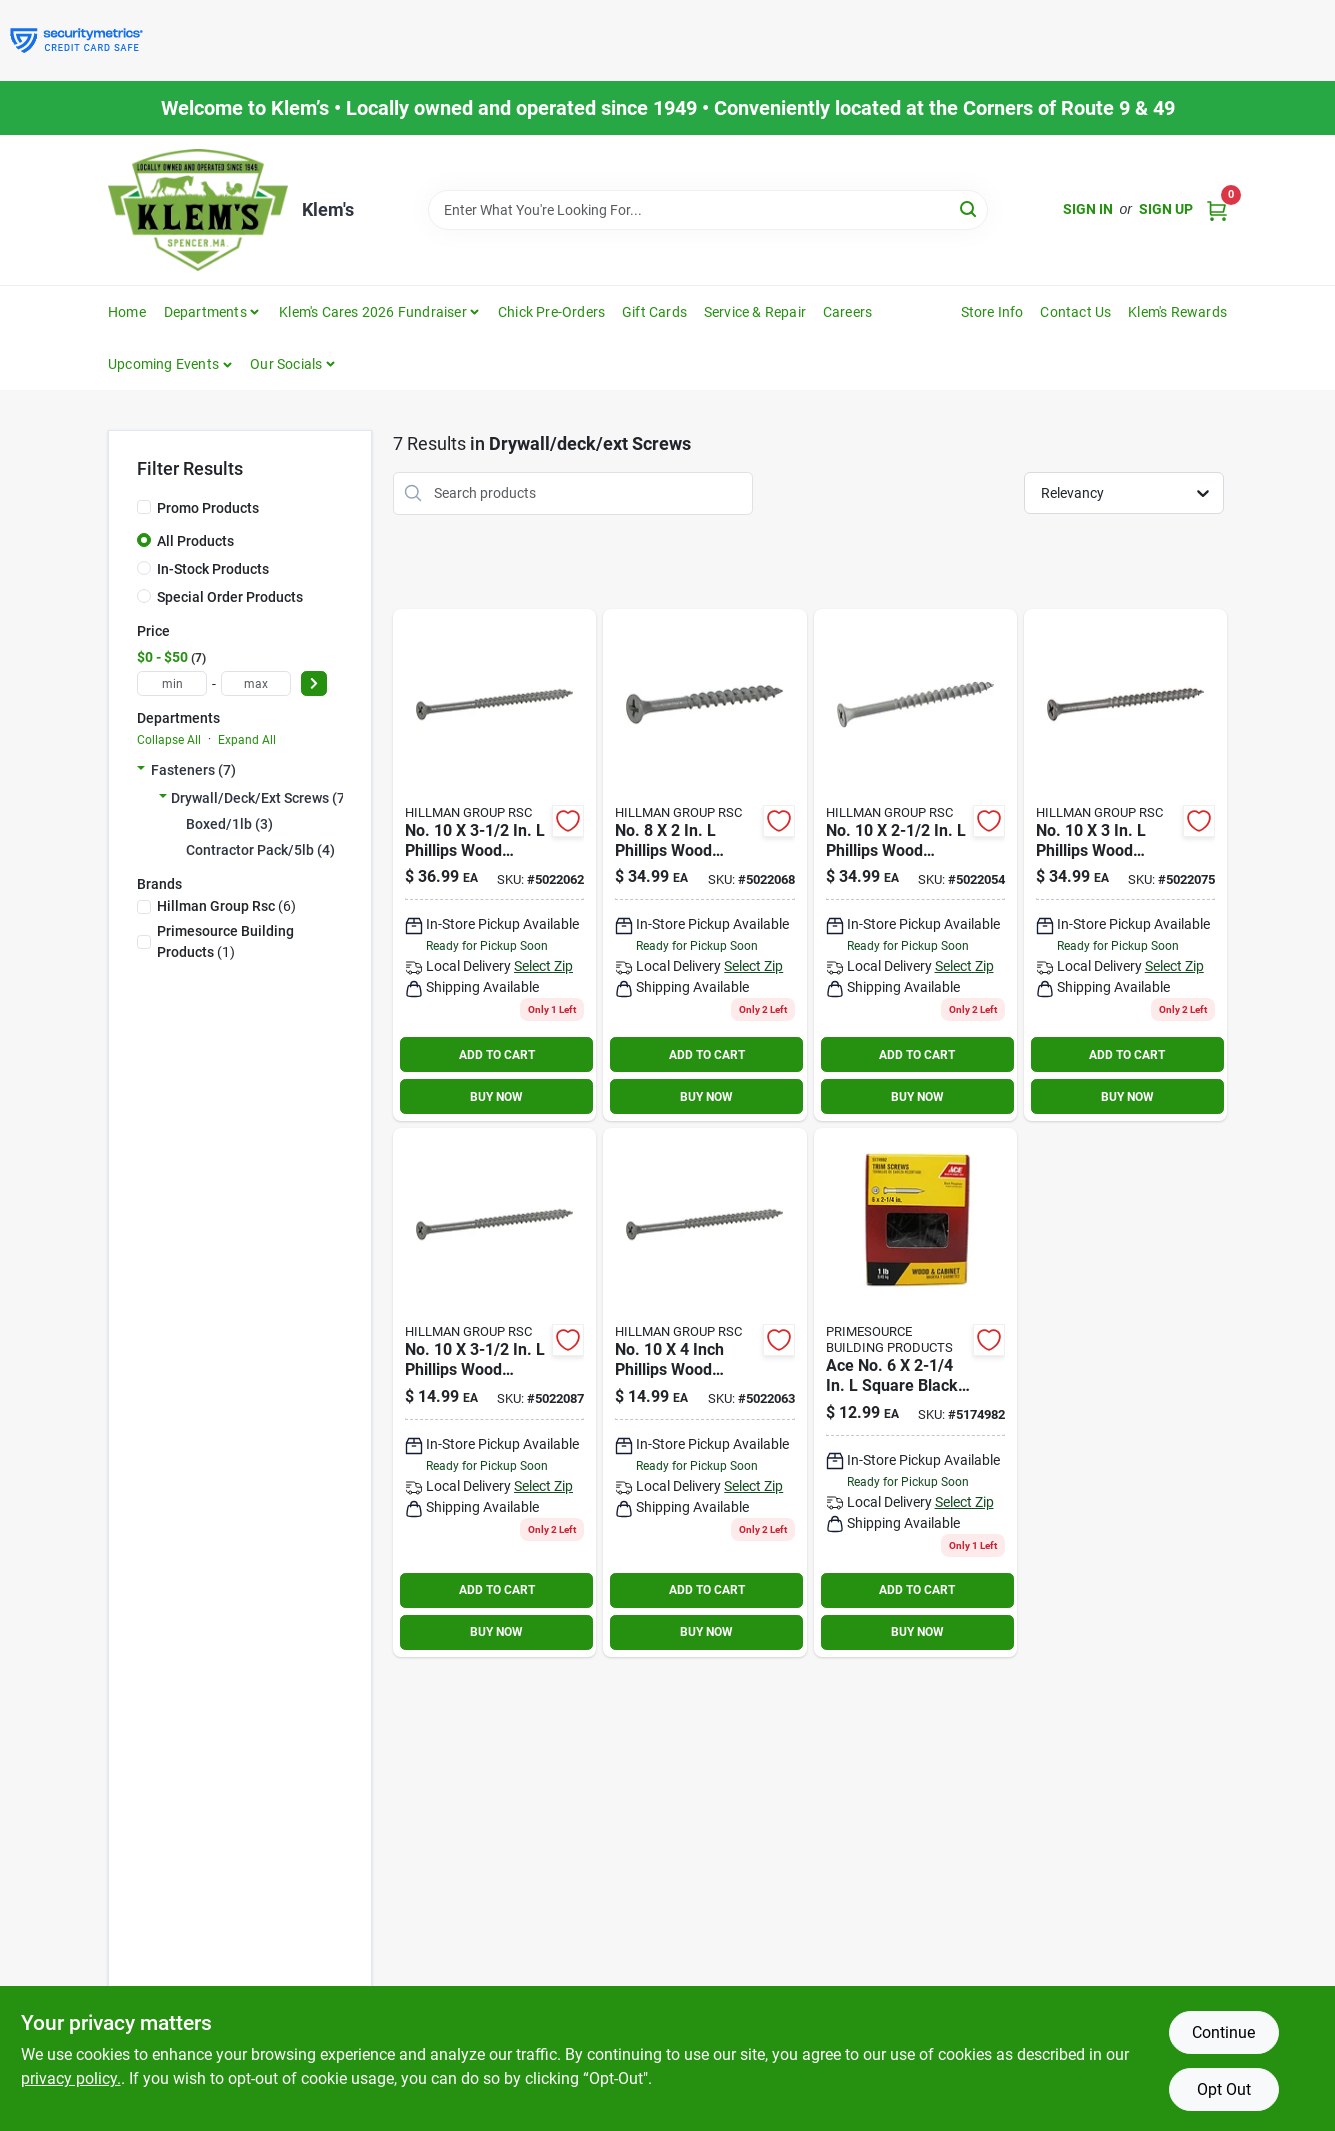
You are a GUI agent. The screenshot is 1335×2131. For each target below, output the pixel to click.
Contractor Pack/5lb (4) (260, 850)
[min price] (172, 683)
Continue (1223, 2032)
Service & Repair (755, 312)
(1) (225, 941)
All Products (195, 541)
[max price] (256, 683)
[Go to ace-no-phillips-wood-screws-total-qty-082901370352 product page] (494, 865)
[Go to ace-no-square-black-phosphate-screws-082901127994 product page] (915, 1392)
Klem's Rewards (1177, 312)
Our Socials (286, 364)
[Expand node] (141, 770)
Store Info (992, 312)
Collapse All (169, 740)
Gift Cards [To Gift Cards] (654, 312)
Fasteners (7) (193, 770)
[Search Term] (708, 210)
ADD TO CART (497, 1055)
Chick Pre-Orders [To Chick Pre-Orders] (551, 312)
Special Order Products (230, 597)
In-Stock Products (213, 569)
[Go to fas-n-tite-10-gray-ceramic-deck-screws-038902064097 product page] (1125, 865)
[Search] (969, 208)
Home (127, 312)
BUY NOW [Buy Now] (496, 1097)
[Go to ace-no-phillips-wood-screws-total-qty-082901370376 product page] (704, 1392)
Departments (205, 312)
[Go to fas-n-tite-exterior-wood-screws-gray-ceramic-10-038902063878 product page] (915, 865)
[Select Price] (314, 683)
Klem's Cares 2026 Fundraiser (373, 312)
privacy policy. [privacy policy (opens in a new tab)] (71, 2078)
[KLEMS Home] (198, 210)
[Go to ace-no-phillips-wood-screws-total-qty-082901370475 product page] (494, 1392)
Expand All (247, 740)
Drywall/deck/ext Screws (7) (260, 798)
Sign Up (1166, 209)
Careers (847, 312)
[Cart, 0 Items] (1217, 209)
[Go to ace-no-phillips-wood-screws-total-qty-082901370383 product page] (704, 865)
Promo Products (208, 508)
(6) (226, 906)
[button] (170, 364)
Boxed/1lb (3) (229, 824)
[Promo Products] (144, 507)
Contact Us (1075, 312)
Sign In (1088, 209)
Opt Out (1224, 2089)
